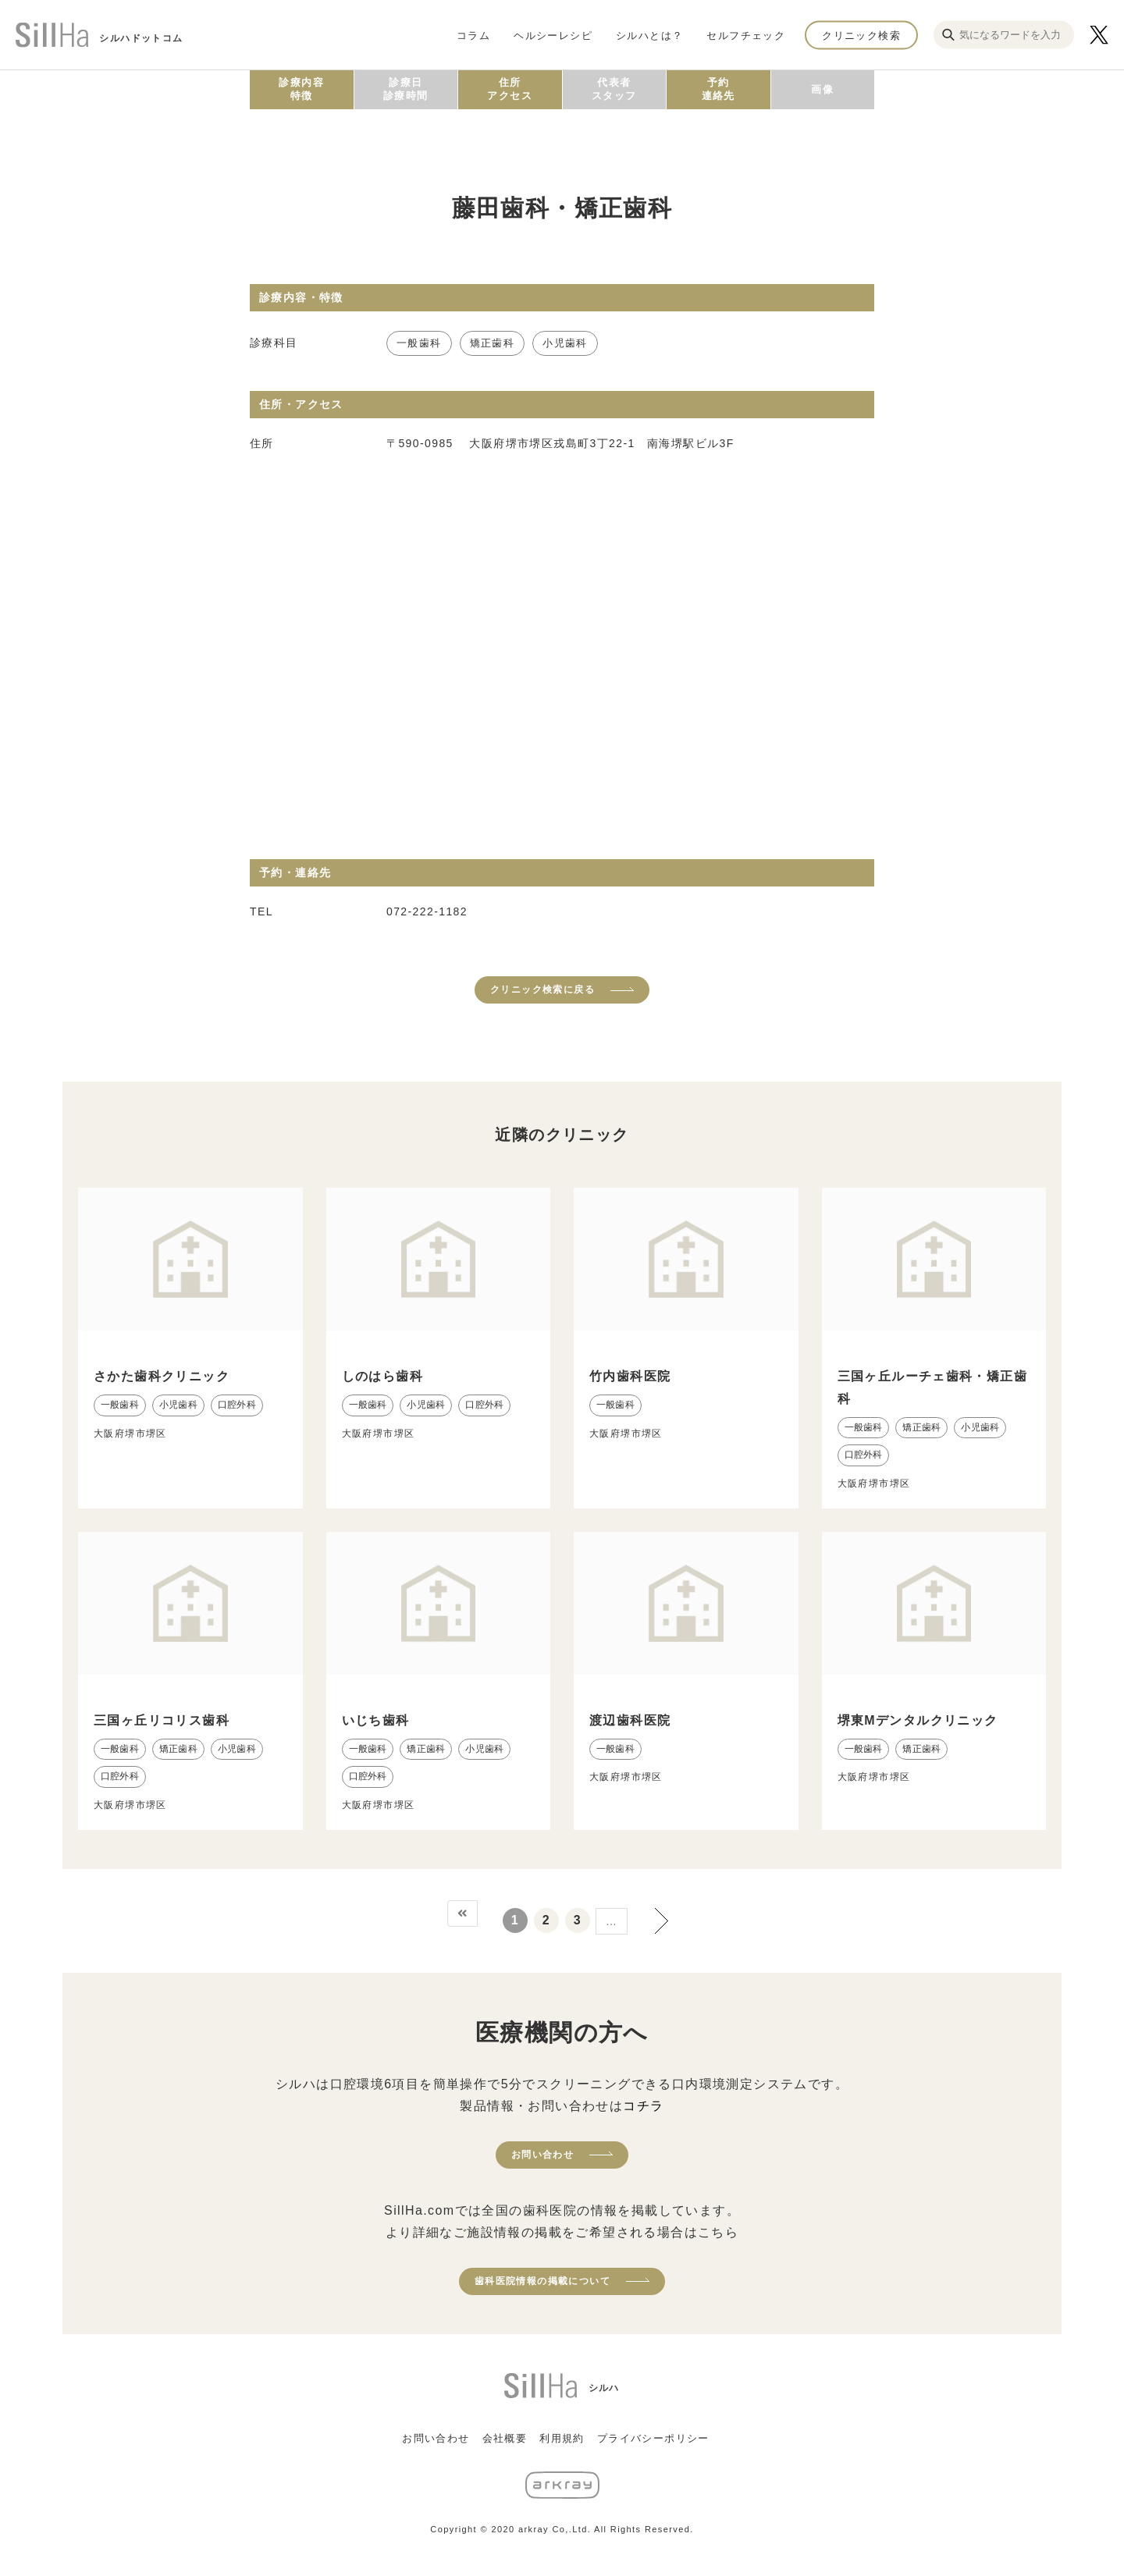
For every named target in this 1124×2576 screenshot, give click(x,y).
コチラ (643, 2105)
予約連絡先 (718, 88)
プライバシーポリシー (653, 2438)
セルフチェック (745, 35)
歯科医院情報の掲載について (542, 2281)
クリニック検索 (861, 35)
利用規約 (562, 2438)
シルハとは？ (649, 35)
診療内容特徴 (301, 88)
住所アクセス (509, 88)
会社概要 (505, 2438)
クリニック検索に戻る (542, 989)
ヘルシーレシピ (553, 35)
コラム (473, 35)
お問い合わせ (542, 2154)
